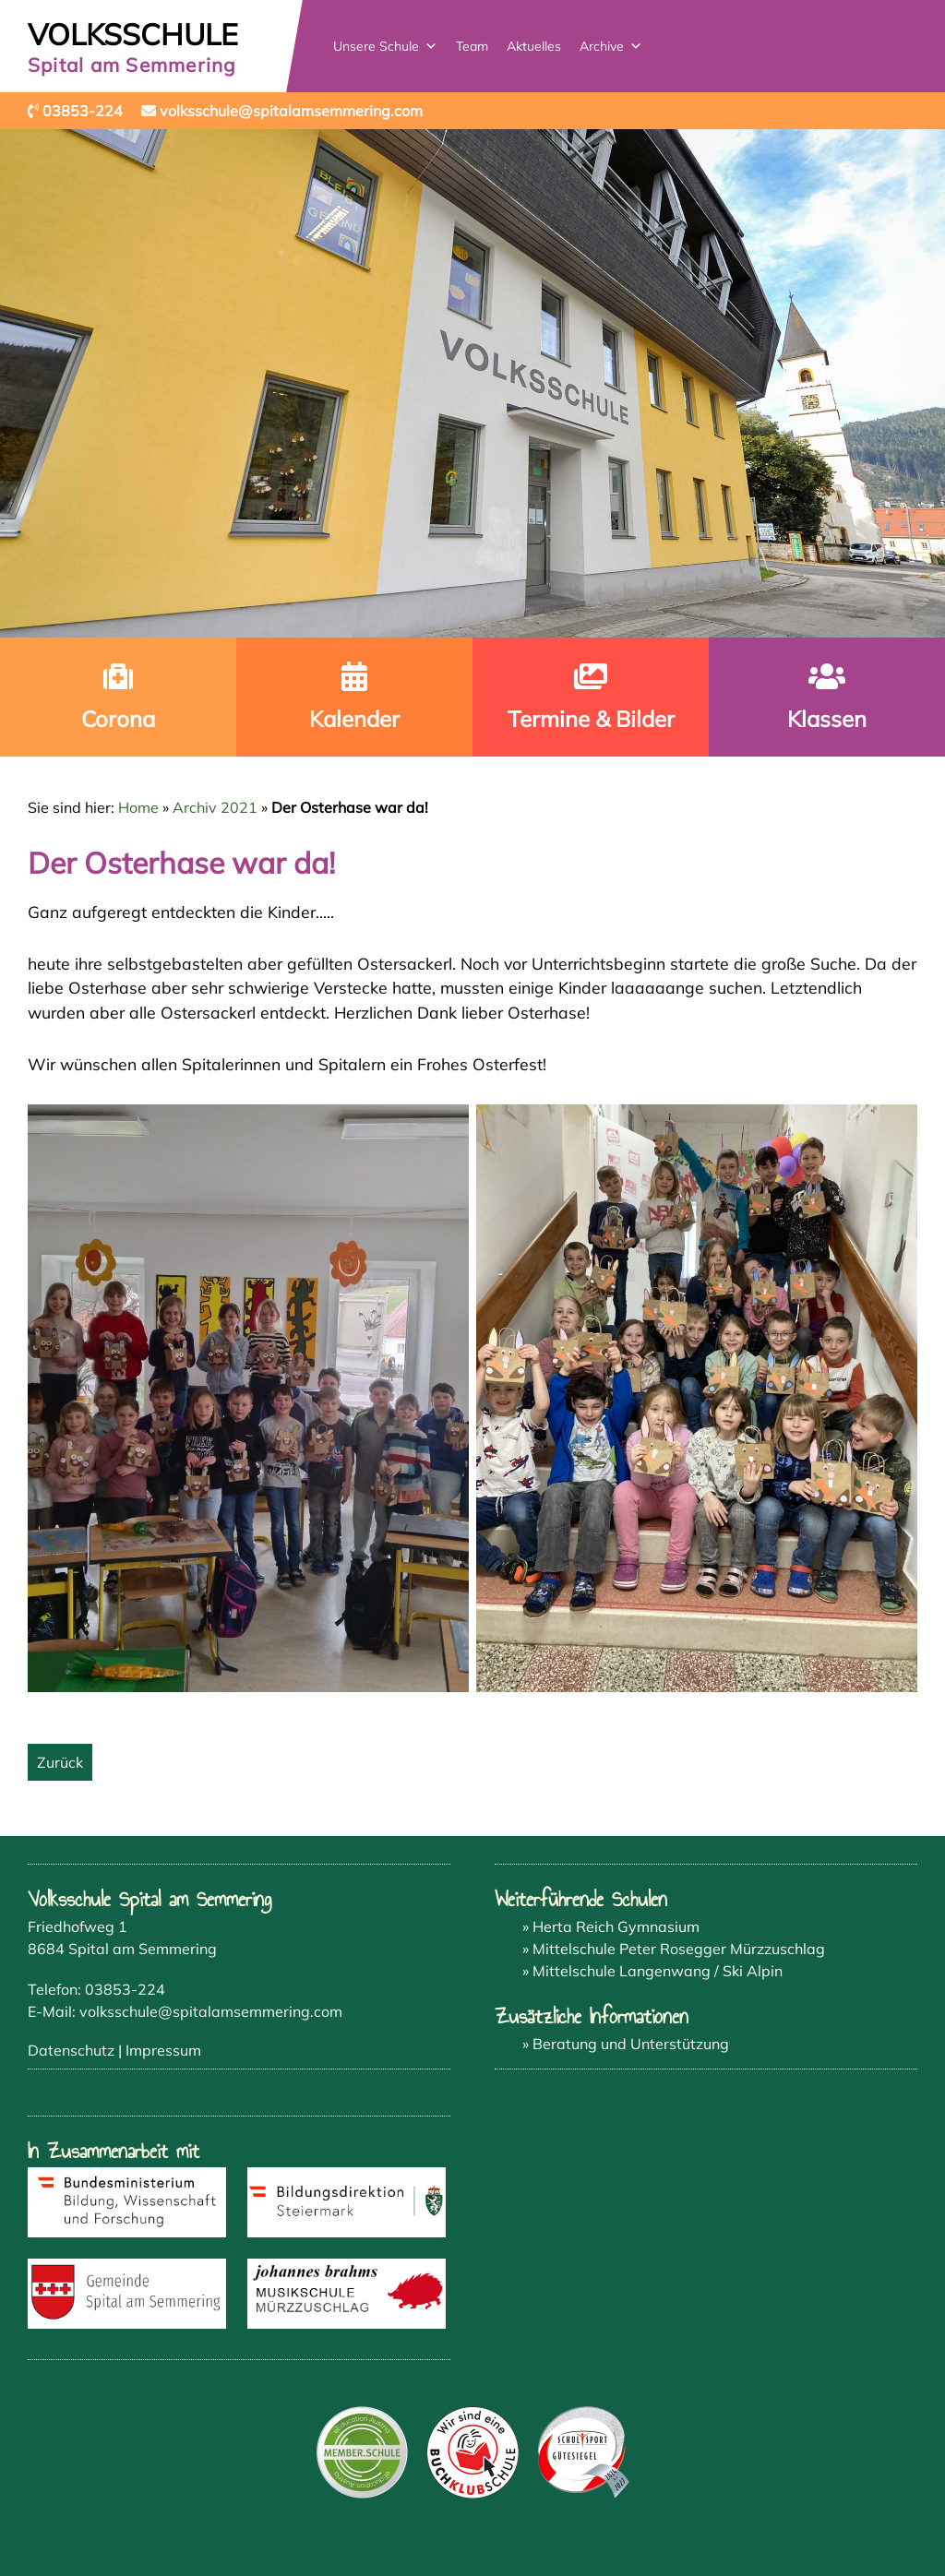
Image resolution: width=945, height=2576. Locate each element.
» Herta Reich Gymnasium (611, 1926)
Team (472, 46)
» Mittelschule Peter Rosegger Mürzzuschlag (673, 1948)
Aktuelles (534, 46)
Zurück (60, 1762)
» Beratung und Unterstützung (625, 2043)
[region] (472, 383)
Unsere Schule (385, 46)
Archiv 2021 (215, 807)
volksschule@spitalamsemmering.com (210, 2011)
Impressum (163, 2050)
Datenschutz (71, 2050)
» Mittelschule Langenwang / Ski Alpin (652, 1971)
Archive (611, 46)
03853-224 (125, 1989)
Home (138, 807)
